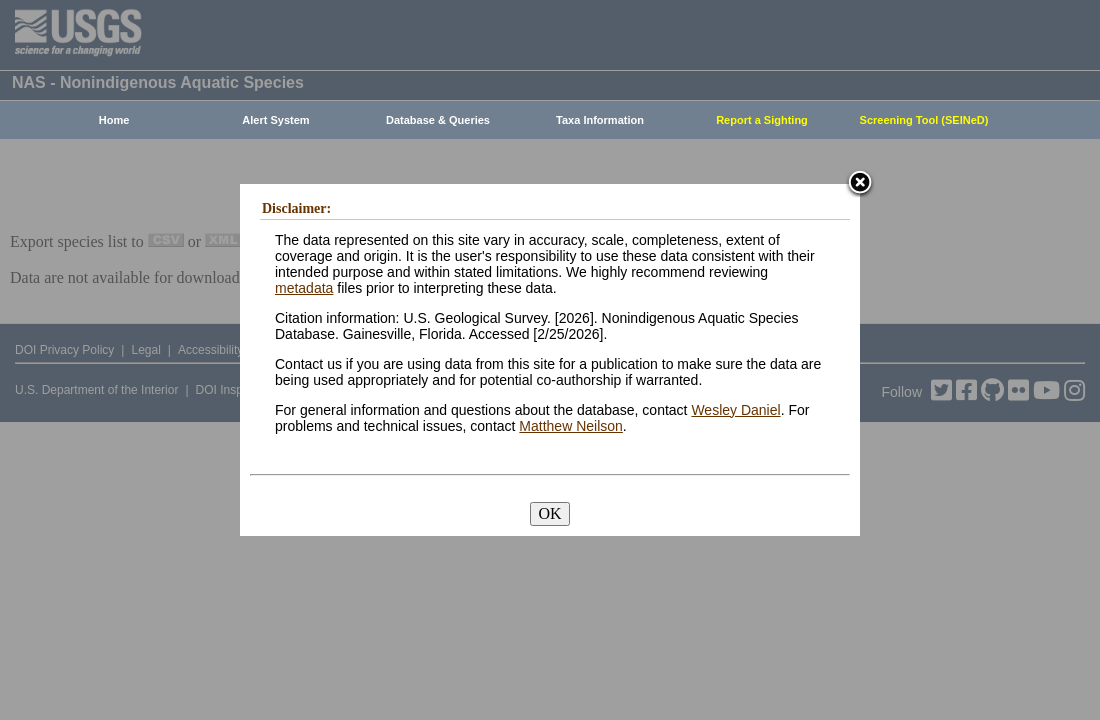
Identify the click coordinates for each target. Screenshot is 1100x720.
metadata (304, 288)
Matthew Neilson (571, 426)
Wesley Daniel (735, 410)
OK (549, 513)
